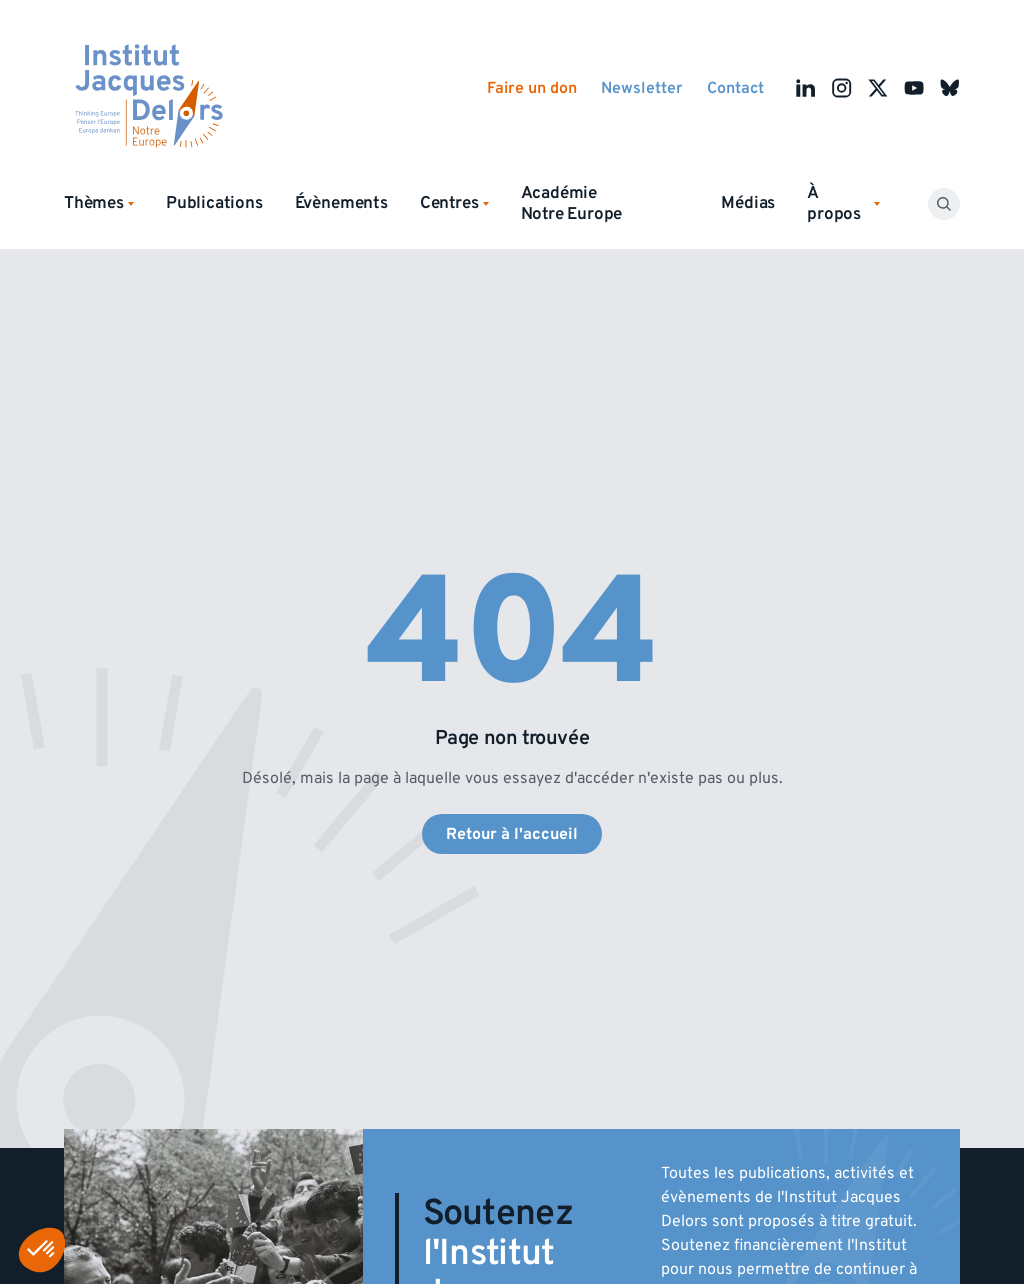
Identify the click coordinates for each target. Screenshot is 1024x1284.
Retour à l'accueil (512, 834)
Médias (748, 203)
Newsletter (642, 88)
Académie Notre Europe (572, 203)
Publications (214, 203)
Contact (735, 88)
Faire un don (532, 88)
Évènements (341, 203)
